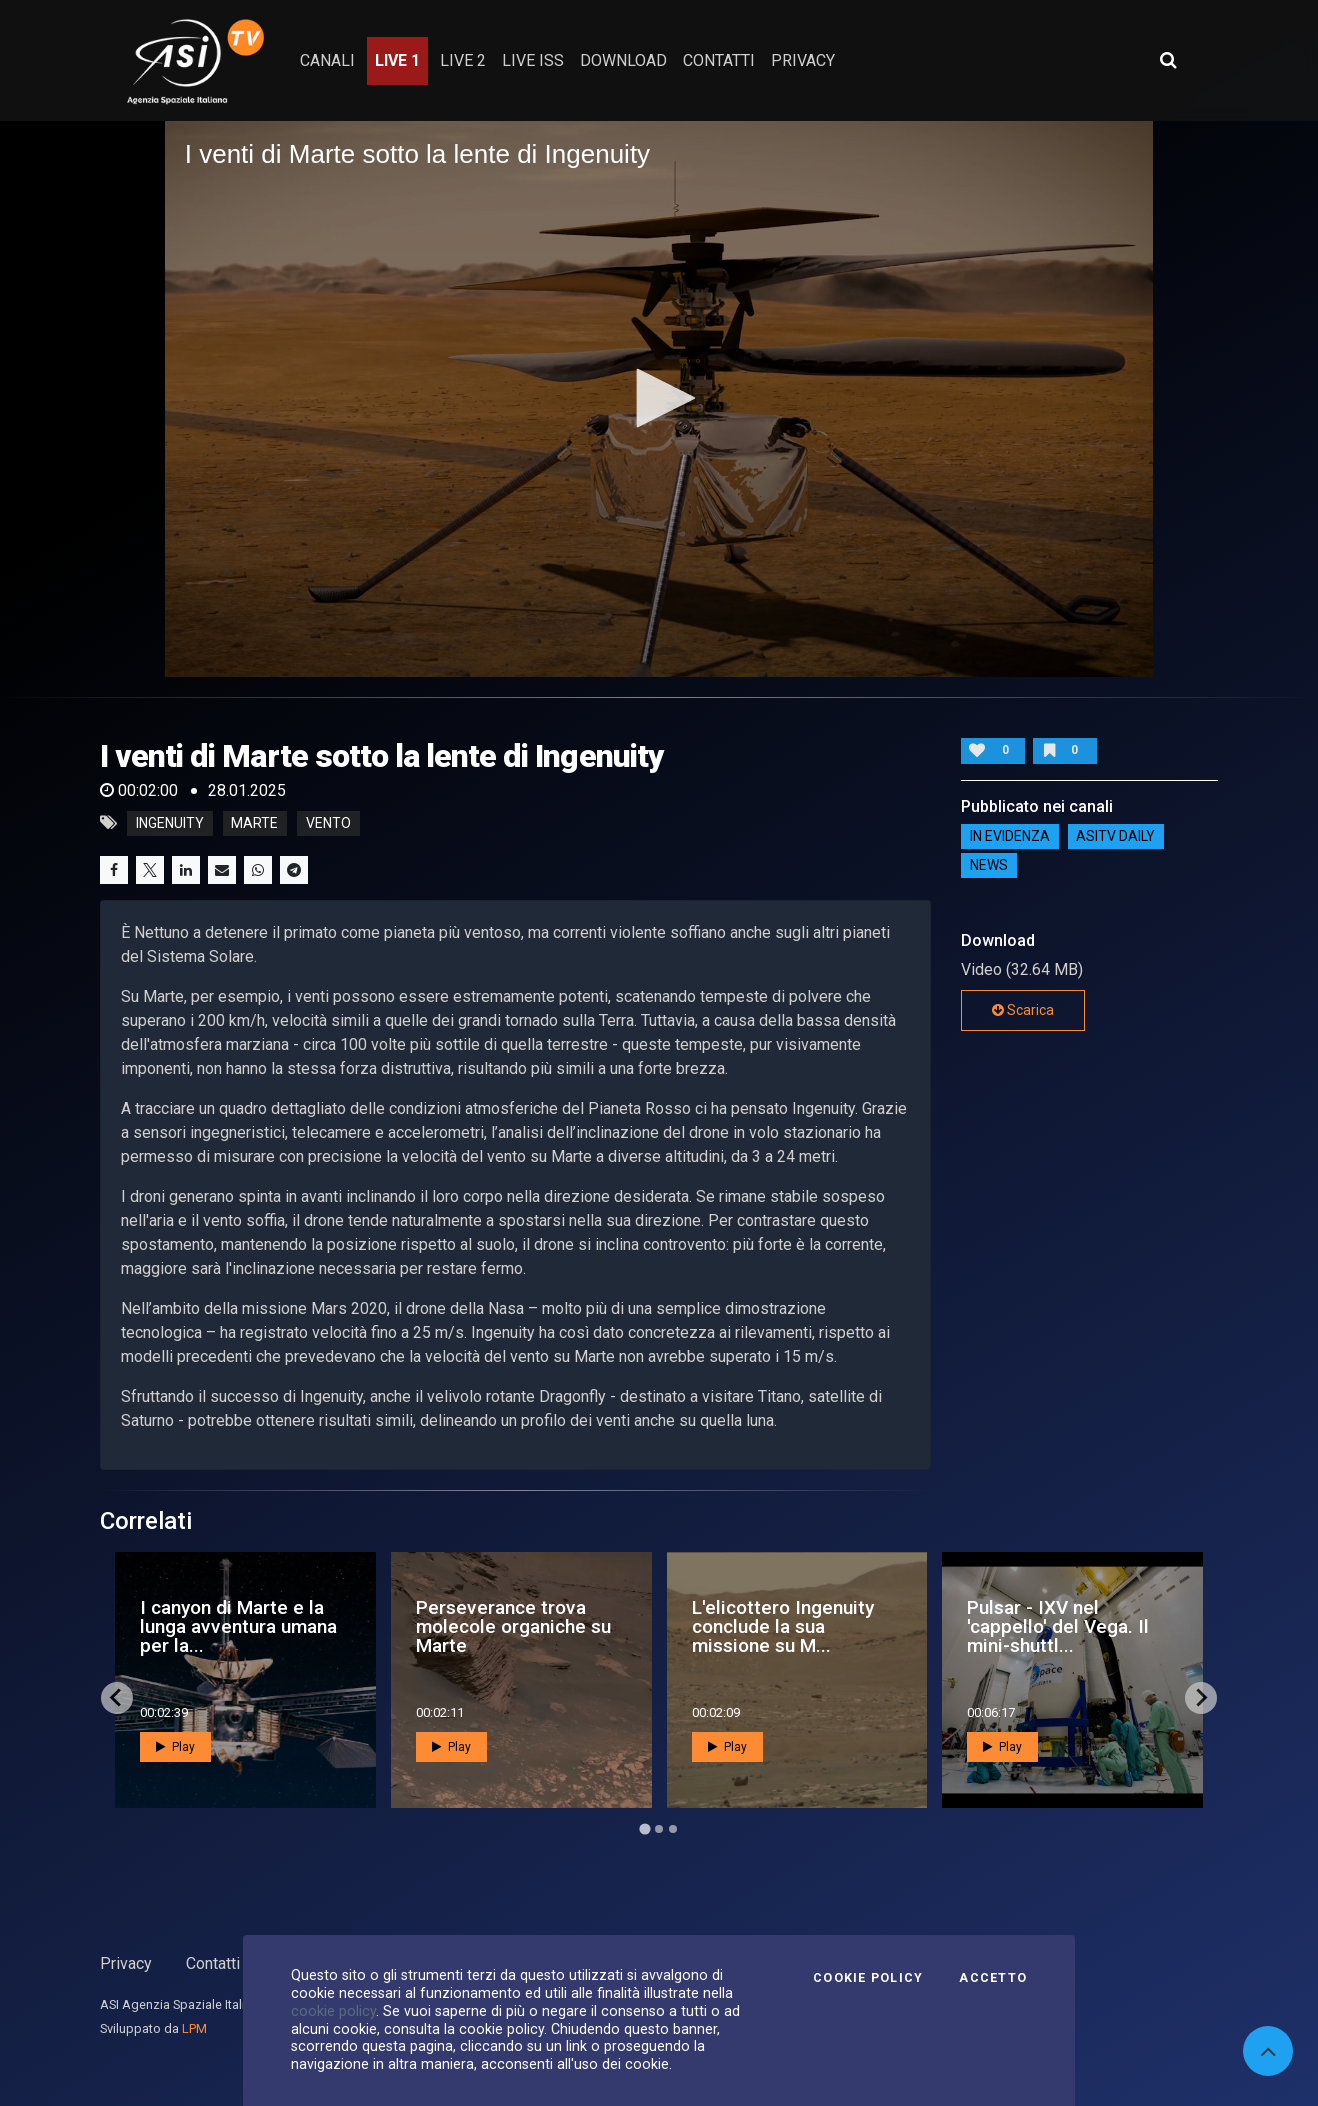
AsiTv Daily (1115, 837)
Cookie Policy (868, 1978)
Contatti (213, 1963)
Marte (254, 823)
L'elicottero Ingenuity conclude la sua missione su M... (783, 1626)
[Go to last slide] (117, 1698)
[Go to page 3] (673, 1829)
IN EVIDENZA (1010, 837)
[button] (659, 398)
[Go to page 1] (644, 1828)
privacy (803, 60)
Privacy (126, 1963)
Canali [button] (327, 60)
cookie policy (333, 2011)
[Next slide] (1201, 1698)
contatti (719, 60)
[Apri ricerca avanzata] (1168, 60)
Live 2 (463, 60)
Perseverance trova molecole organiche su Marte (513, 1626)
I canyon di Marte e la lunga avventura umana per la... (238, 1626)
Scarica (1023, 1010)
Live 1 (397, 60)
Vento (328, 823)
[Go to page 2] (659, 1829)
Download (623, 60)
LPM (194, 2028)
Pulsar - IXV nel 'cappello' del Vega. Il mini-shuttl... (1058, 1626)
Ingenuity (170, 823)
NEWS (989, 866)
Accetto (993, 1978)
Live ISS (533, 60)
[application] (659, 399)
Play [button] (175, 1747)
